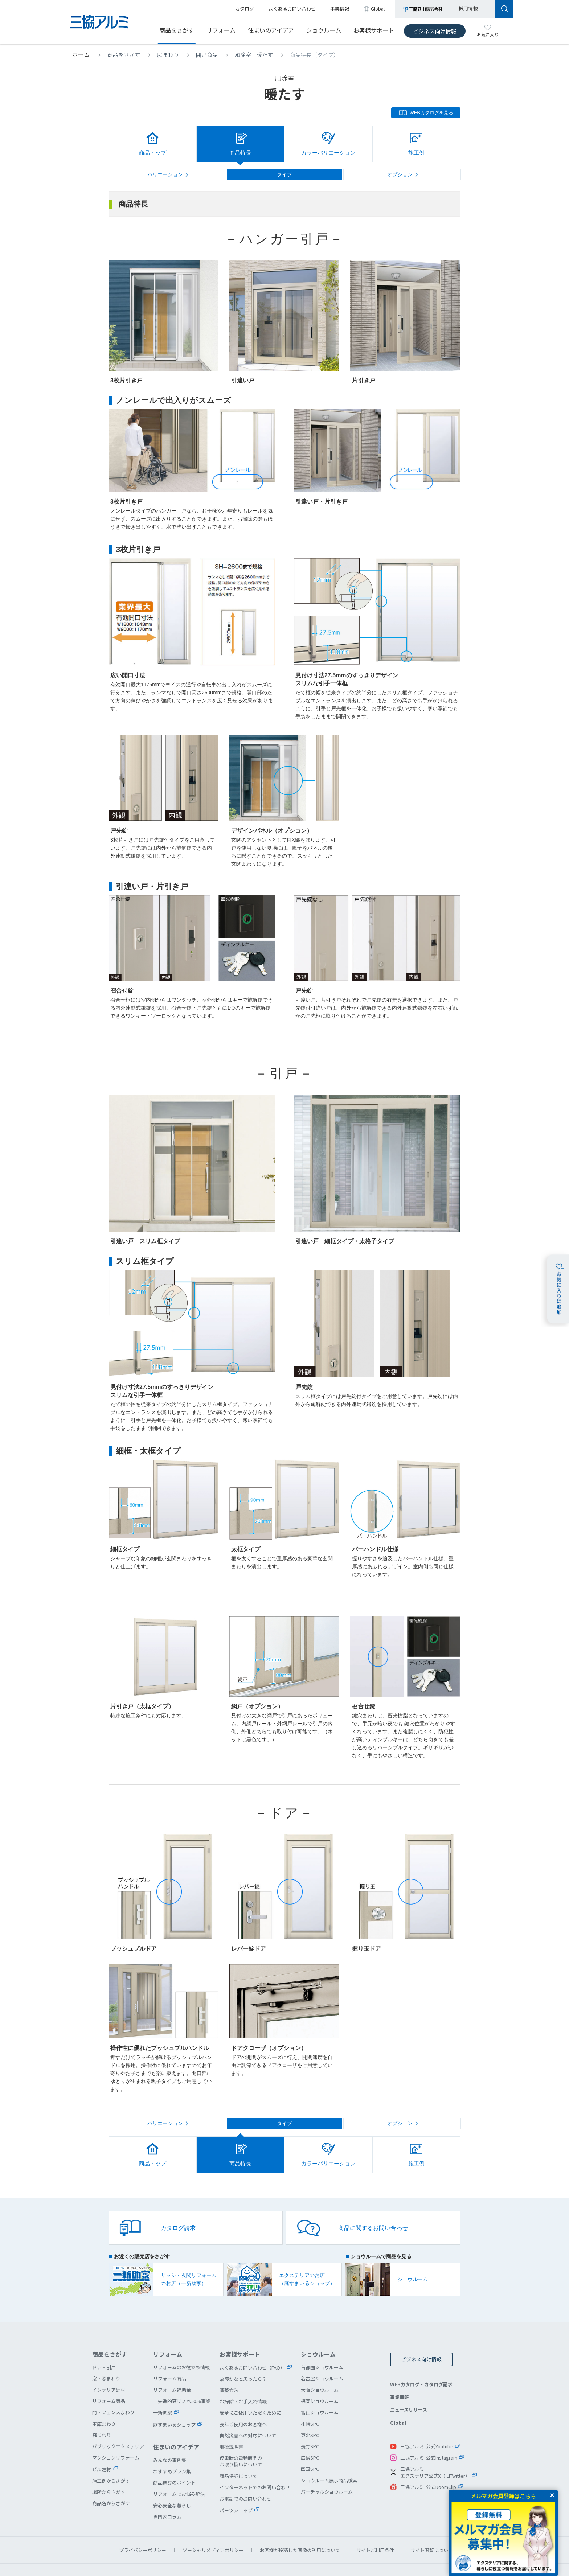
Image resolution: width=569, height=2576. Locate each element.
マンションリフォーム (115, 2433)
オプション (400, 174)
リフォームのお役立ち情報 (181, 2343)
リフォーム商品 (108, 2377)
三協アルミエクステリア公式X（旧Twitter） (435, 2448)
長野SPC (310, 2422)
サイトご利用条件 (375, 2526)
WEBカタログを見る (431, 112)
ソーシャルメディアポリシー (213, 2526)
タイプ (284, 174)
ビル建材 (101, 2445)
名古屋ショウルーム (322, 2354)
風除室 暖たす (254, 54)
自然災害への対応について (248, 2411)
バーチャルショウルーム (327, 2467)
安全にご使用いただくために (250, 2388)
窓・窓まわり (106, 2354)
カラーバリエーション (328, 152)
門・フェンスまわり (113, 2388)
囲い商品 (207, 54)
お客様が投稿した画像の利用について (300, 2526)
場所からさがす (108, 2468)
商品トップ (152, 152)
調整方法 (229, 2366)
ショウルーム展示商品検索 (329, 2456)
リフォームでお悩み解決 (179, 2469)
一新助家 (162, 2388)
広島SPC (310, 2433)
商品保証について (238, 2452)
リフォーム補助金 (172, 2365)
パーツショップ (236, 2486)
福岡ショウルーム (320, 2377)
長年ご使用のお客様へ (243, 2400)
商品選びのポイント (174, 2458)
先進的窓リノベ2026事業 (184, 2377)
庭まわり (168, 54)
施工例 (416, 152)
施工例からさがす (111, 2456)
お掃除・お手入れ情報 (243, 2377)
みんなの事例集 (169, 2436)
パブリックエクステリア (118, 2422)
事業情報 (399, 2373)
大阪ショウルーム (320, 2365)
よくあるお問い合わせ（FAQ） (252, 2343)
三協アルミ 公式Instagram (428, 2433)
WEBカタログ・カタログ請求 (421, 2360)
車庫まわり (104, 2399)
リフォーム (221, 30)
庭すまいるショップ (174, 2400)
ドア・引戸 (104, 2343)
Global (398, 2398)
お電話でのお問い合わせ (245, 2474)
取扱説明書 (231, 2422)
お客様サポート (373, 30)
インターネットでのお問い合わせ (255, 2463)
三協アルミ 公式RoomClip (428, 2463)
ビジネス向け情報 (435, 31)
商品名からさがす (111, 2479)
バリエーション (165, 174)
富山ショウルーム (320, 2388)
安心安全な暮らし (172, 2481)
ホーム (81, 54)
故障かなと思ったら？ (243, 2354)
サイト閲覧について (431, 2526)
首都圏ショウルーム (322, 2343)
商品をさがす (176, 30)
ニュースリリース (408, 2385)
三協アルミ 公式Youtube (426, 2422)
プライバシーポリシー (142, 2526)
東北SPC (310, 2411)
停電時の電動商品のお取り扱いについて (241, 2437)
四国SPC (310, 2444)
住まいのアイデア (271, 30)
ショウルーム (323, 30)
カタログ (244, 8)
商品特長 (240, 152)
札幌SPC (310, 2399)
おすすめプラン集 (172, 2447)
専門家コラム (167, 2492)
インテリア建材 (108, 2365)
